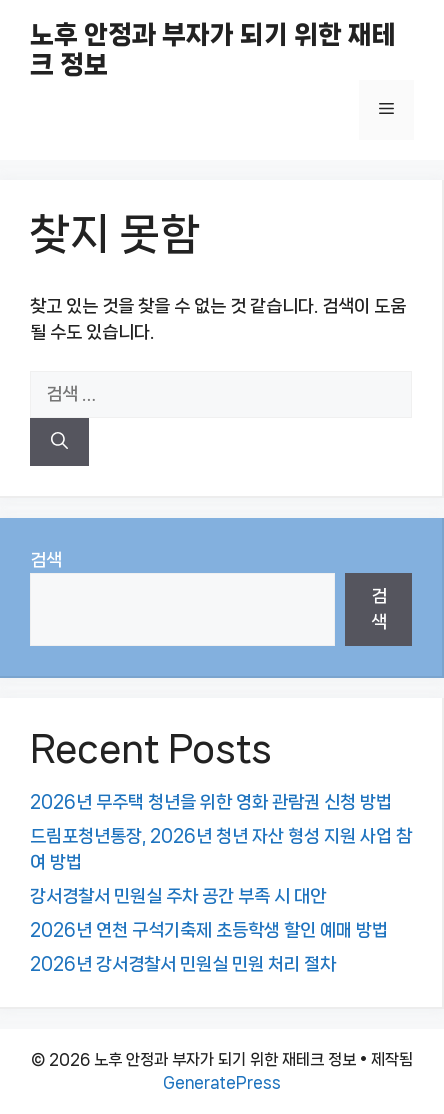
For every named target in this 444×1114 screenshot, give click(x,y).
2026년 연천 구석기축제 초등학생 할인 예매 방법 (209, 930)
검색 (46, 560)
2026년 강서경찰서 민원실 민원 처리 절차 (183, 964)
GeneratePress (222, 1082)
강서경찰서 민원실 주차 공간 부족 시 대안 (178, 896)
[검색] (59, 442)
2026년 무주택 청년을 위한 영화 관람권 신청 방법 (211, 802)
